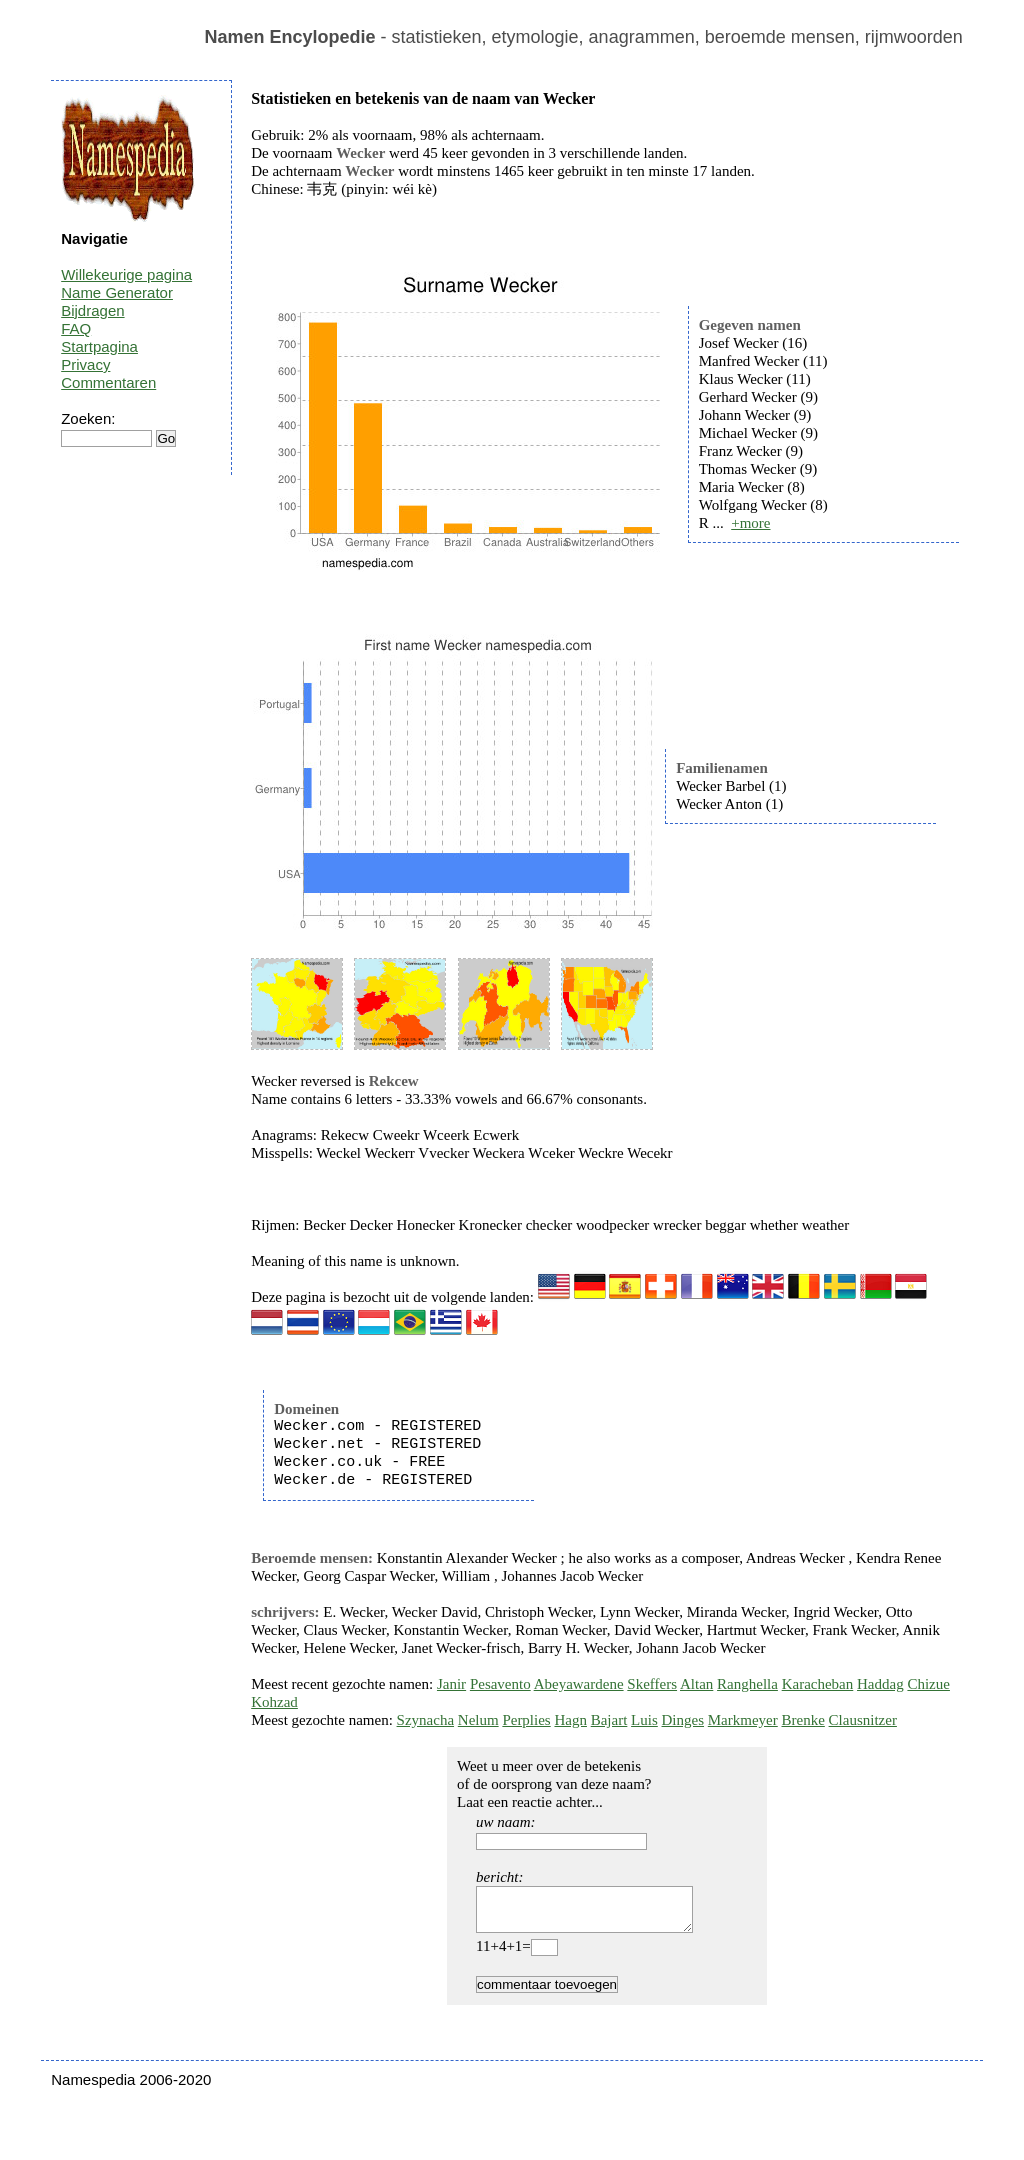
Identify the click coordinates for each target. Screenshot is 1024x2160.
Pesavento (500, 1684)
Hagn (570, 1720)
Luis (644, 1720)
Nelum (478, 1720)
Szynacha (425, 1720)
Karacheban (818, 1684)
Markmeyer (743, 1720)
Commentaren (108, 382)
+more (750, 523)
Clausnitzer (863, 1720)
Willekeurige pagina (126, 274)
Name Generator (117, 292)
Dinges (683, 1720)
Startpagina (99, 346)
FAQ (76, 328)
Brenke (803, 1720)
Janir (451, 1684)
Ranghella (747, 1684)
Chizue (928, 1684)
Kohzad (274, 1702)
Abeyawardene (579, 1684)
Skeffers (652, 1684)
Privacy (85, 364)
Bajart (609, 1720)
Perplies (526, 1720)
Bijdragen (92, 310)
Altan (696, 1684)
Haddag (880, 1684)
